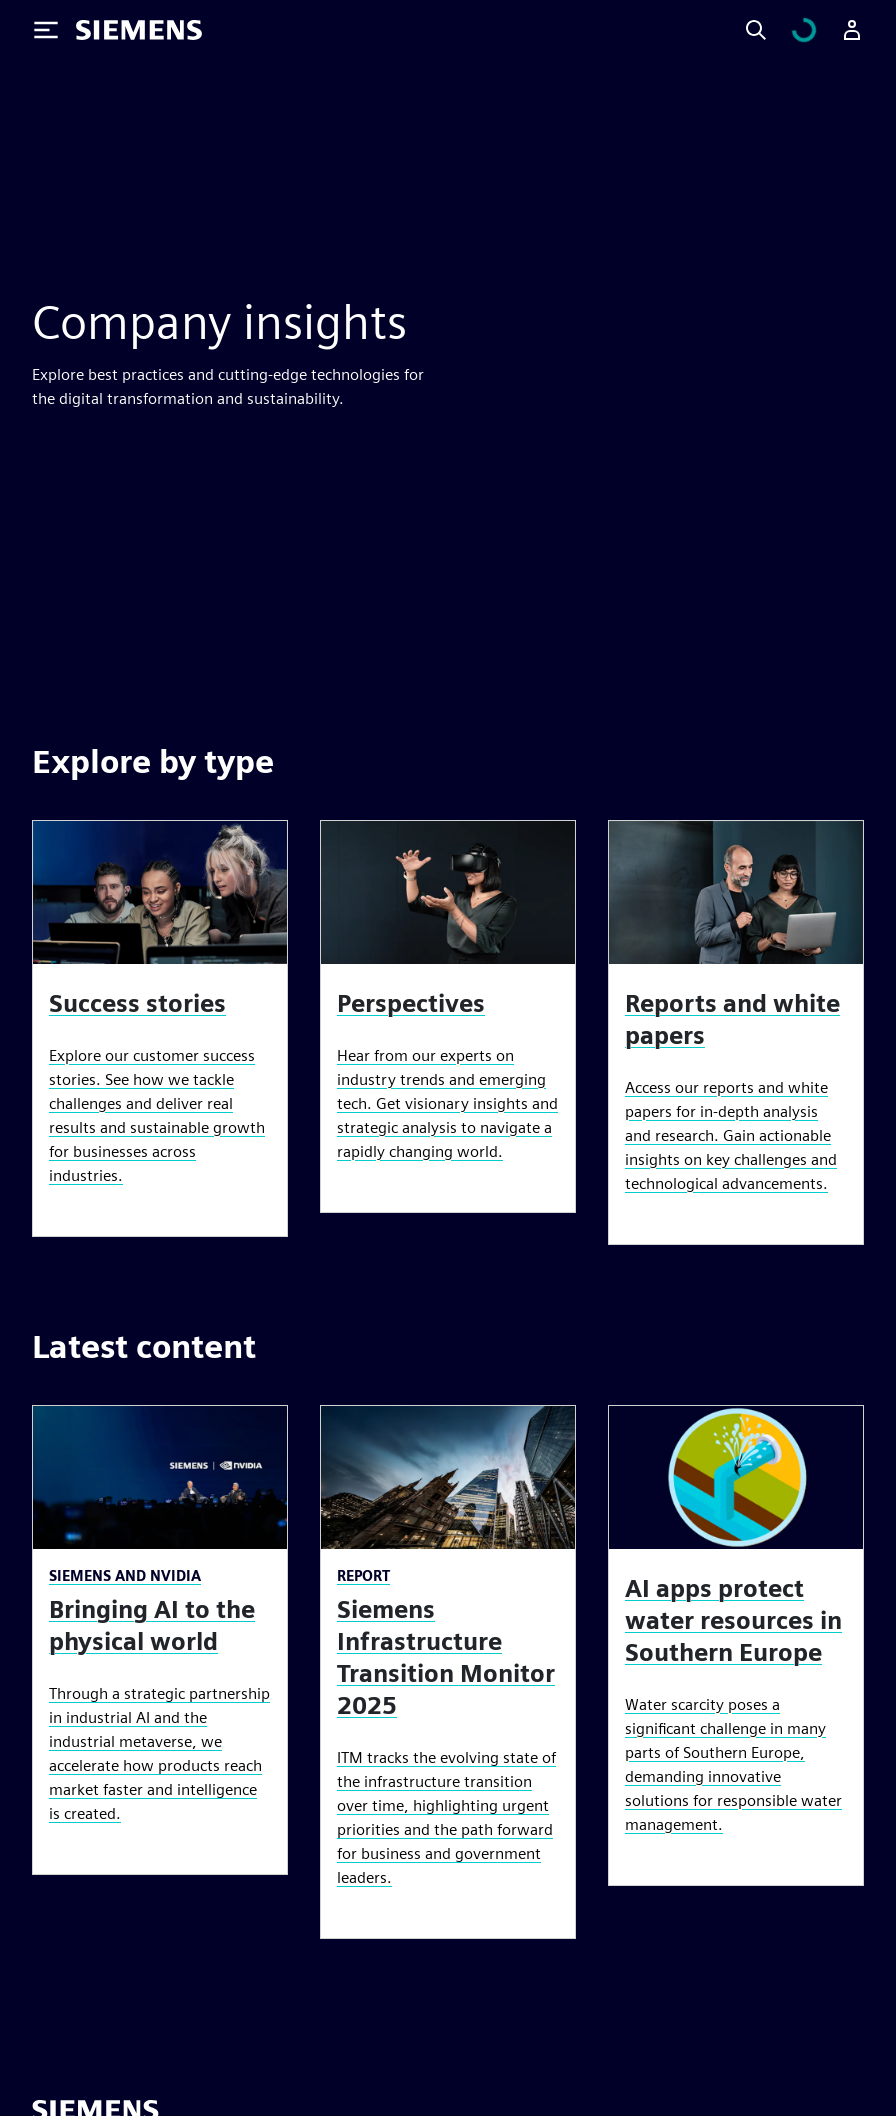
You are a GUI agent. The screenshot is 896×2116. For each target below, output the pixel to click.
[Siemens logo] (139, 30)
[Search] (780, 30)
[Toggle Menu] (46, 30)
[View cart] (816, 30)
